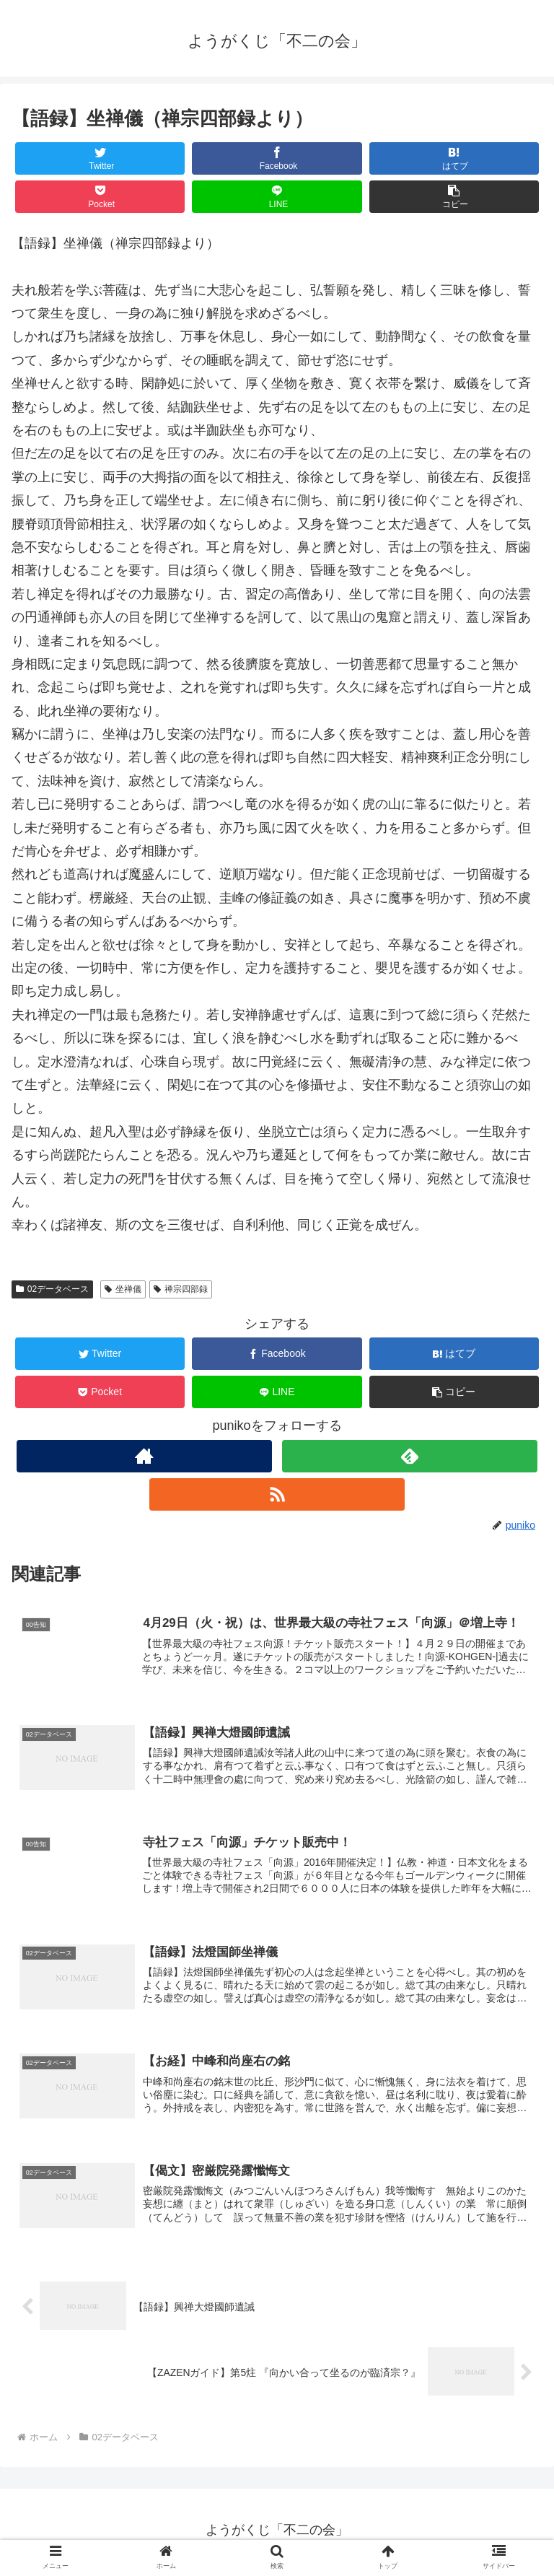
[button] (454, 196)
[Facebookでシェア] (277, 158)
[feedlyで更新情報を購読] (409, 1456)
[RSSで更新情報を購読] (276, 1494)
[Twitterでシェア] (100, 158)
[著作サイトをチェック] (144, 1456)
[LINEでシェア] (277, 196)
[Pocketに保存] (100, 196)
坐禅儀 (123, 1289)
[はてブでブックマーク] (454, 158)
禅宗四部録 (181, 1289)
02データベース (52, 1289)
